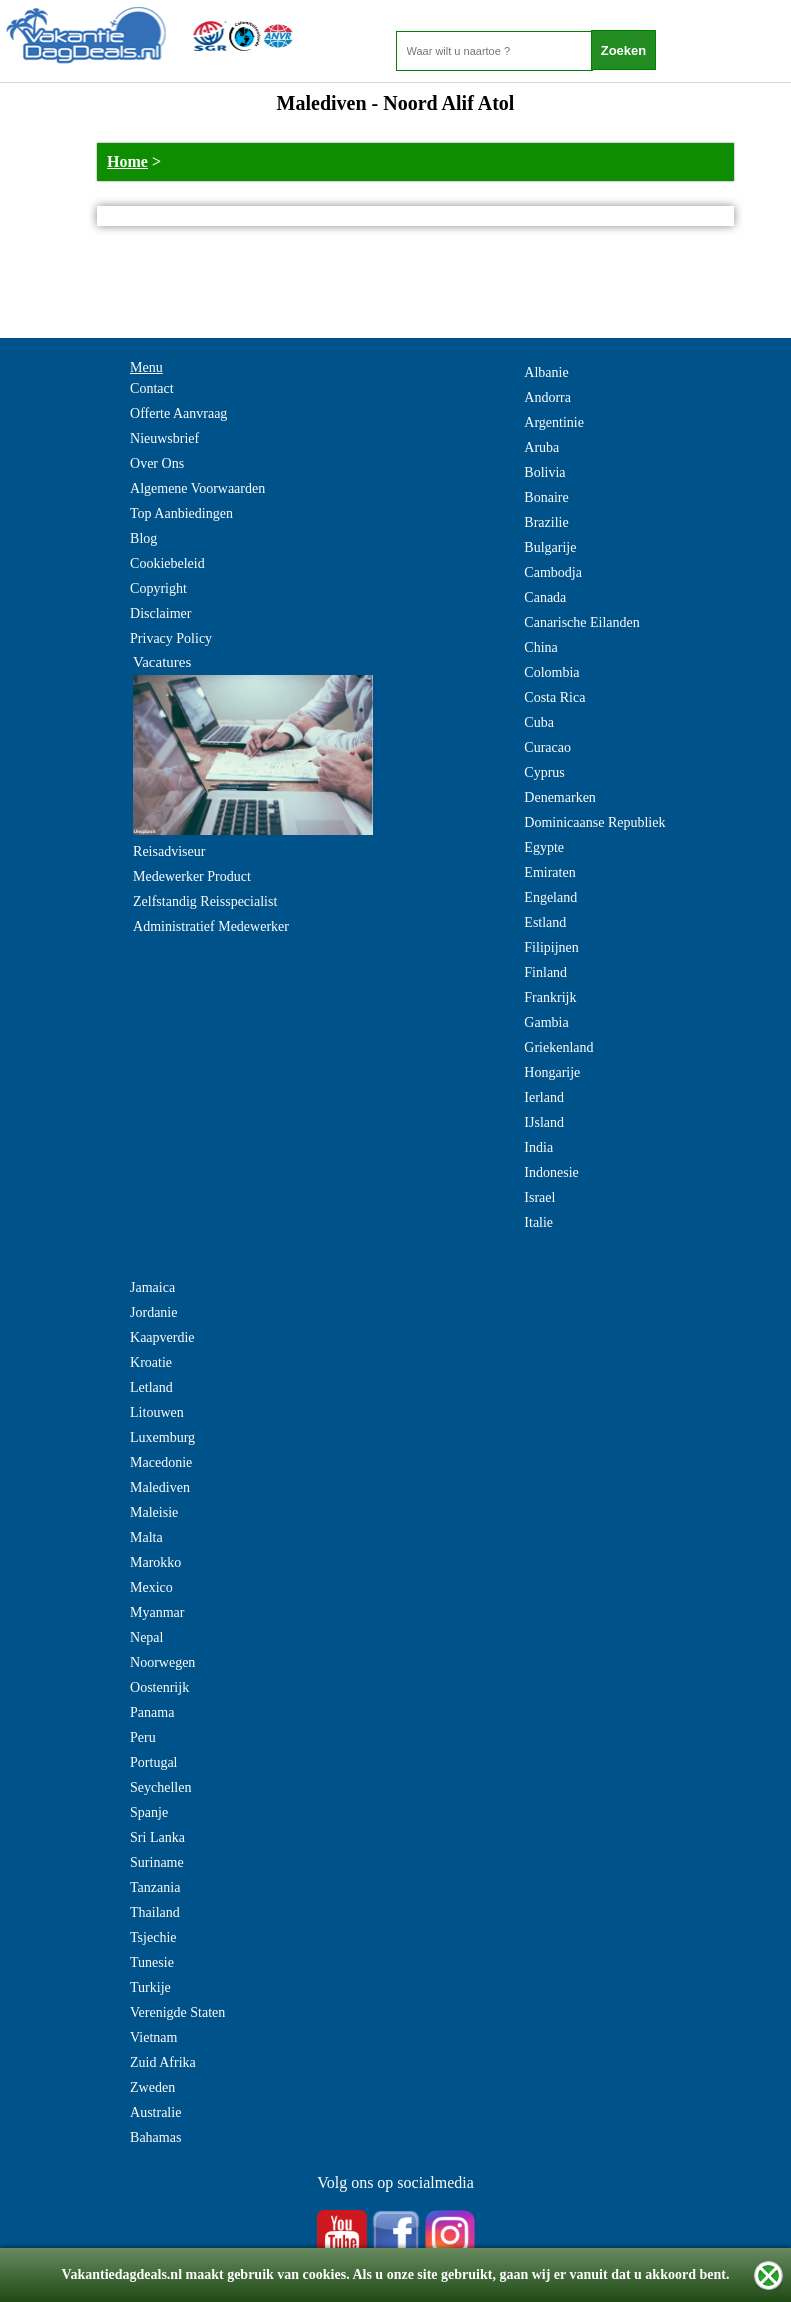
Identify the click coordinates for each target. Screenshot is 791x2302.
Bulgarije (550, 547)
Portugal (153, 1762)
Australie (155, 2112)
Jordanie (153, 1312)
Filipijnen (551, 947)
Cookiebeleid (167, 563)
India (538, 1147)
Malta (146, 1537)
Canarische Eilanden (581, 622)
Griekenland (558, 1047)
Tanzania (155, 1887)
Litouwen (157, 1412)
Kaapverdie (162, 1337)
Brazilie (546, 522)
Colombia (551, 672)
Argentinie (554, 422)
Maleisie (154, 1512)
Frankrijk (550, 997)
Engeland (550, 897)
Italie (538, 1222)
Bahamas (155, 2137)
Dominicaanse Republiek (594, 822)
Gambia (546, 1022)
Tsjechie (153, 1937)
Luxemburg (162, 1437)
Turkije (150, 1987)
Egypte (544, 847)
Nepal (146, 1637)
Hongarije (552, 1072)
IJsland (544, 1122)
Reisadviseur (169, 851)
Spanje (149, 1812)
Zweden (152, 2087)
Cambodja (553, 572)
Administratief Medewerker (211, 926)
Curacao (547, 747)
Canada (545, 597)
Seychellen (160, 1787)
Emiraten (549, 872)
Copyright (158, 588)
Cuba (539, 722)
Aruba (541, 447)
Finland (545, 972)
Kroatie (151, 1362)
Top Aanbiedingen (181, 513)
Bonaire (546, 497)
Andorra (547, 397)
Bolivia (544, 472)
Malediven (160, 1487)
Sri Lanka (157, 1837)
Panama (152, 1712)
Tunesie (152, 1962)
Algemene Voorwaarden (197, 488)
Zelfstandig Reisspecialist (205, 901)
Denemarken (560, 797)
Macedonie (161, 1462)
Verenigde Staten (177, 2012)
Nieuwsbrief (164, 438)
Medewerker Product (192, 876)
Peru (143, 1737)
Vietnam (153, 2037)
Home (127, 161)
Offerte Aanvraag (178, 413)
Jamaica (152, 1287)
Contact (152, 388)
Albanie (546, 372)
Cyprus (544, 772)
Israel (539, 1197)
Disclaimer (160, 613)
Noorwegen (162, 1662)
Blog (143, 538)
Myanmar (157, 1612)
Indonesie (551, 1172)
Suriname (157, 1862)
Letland (151, 1387)
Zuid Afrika (163, 2062)
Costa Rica (554, 697)
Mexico (151, 1587)
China (540, 647)
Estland (545, 922)
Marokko (155, 1562)
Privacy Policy (171, 638)
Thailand (155, 1912)
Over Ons (157, 463)
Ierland (544, 1097)
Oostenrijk (159, 1687)
